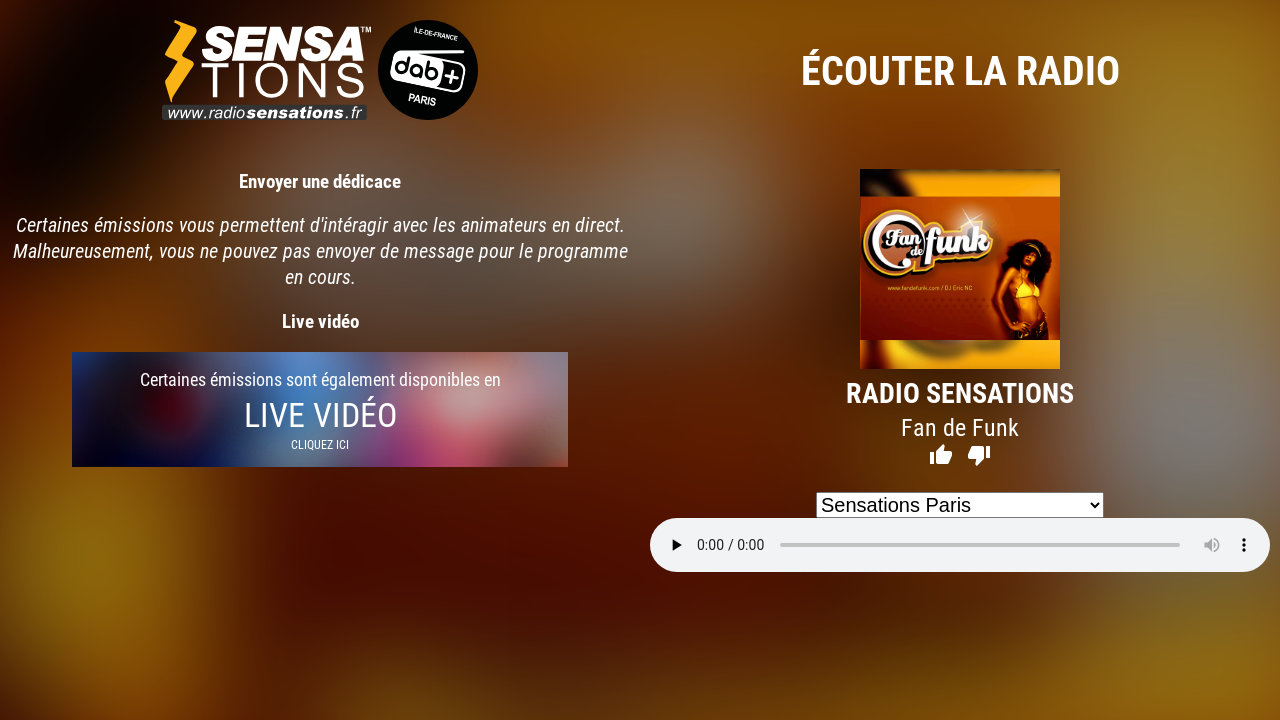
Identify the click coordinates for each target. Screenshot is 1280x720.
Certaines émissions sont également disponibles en (320, 409)
